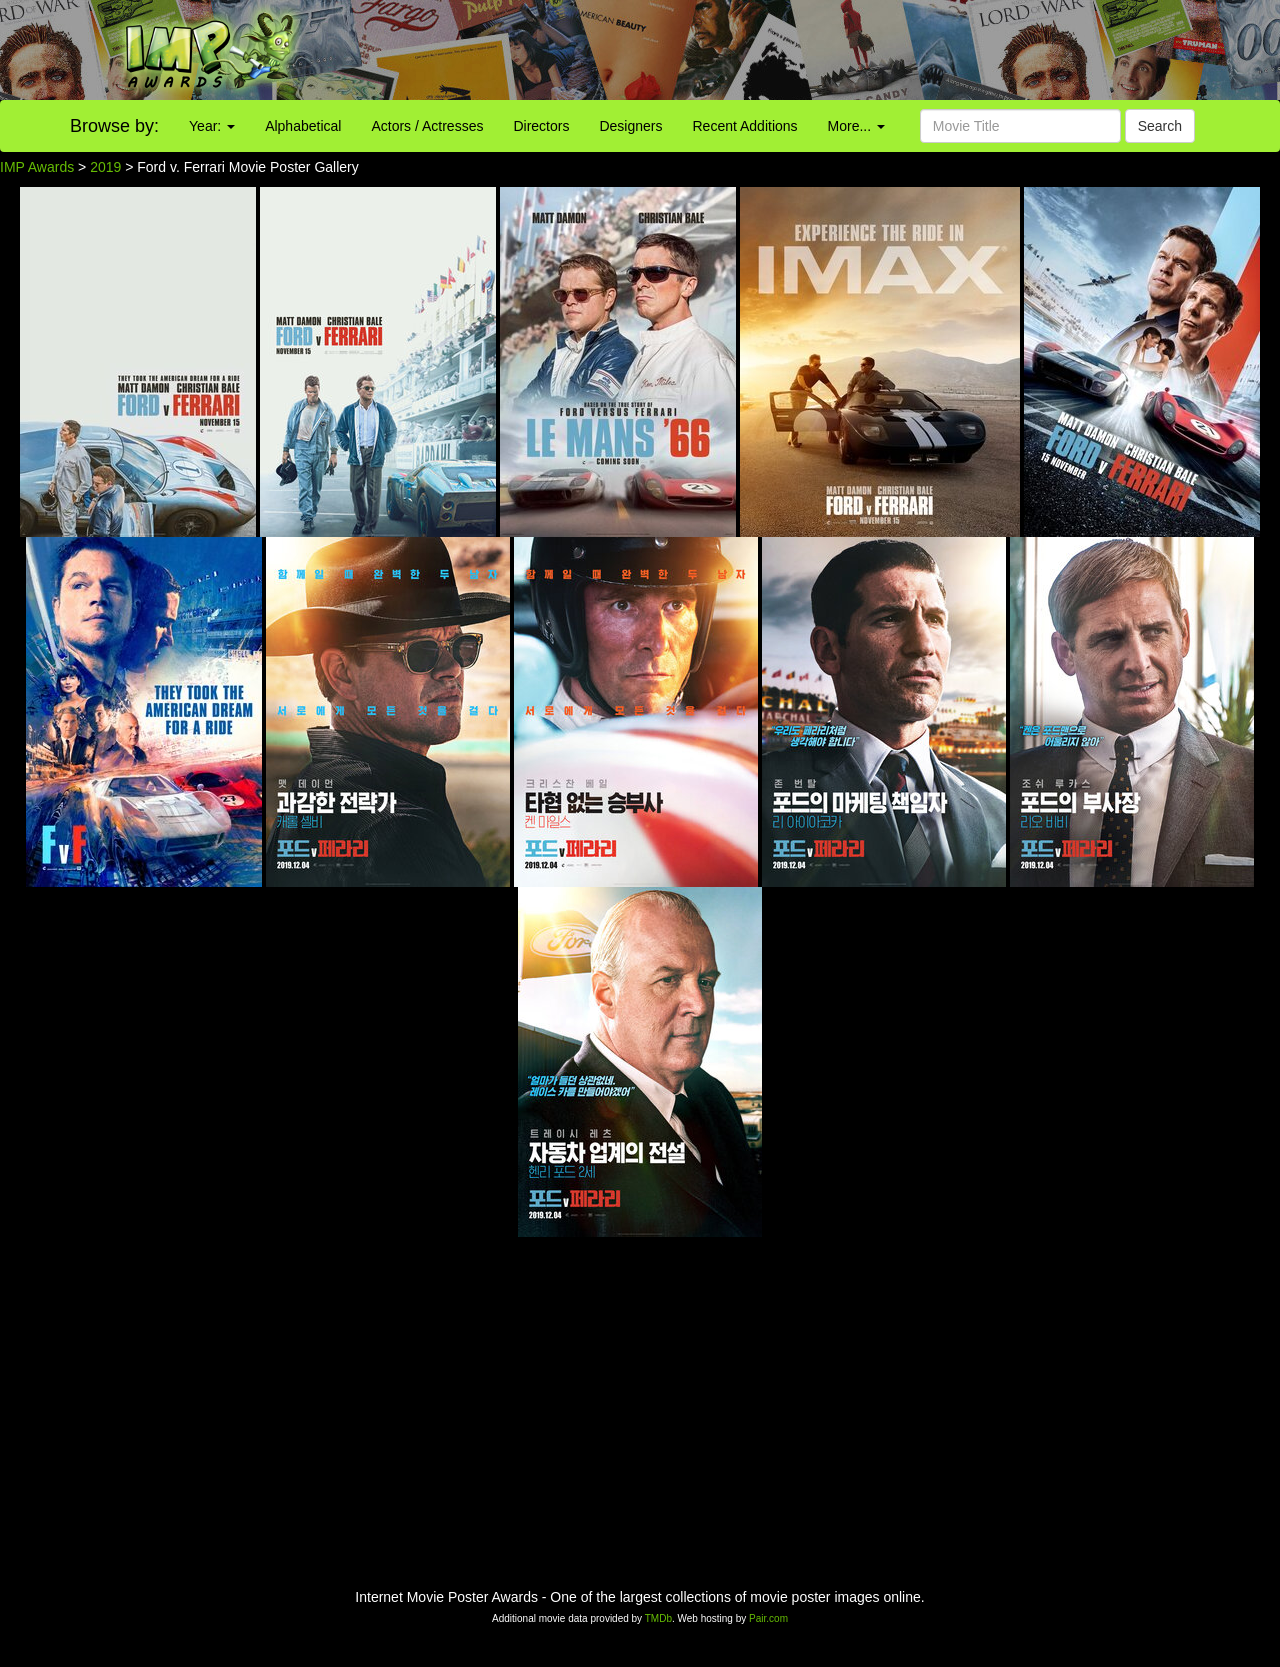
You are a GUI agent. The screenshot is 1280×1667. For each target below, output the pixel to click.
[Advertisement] (800, 50)
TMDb (658, 1618)
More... (856, 126)
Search (1160, 126)
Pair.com (768, 1618)
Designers (630, 126)
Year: (212, 126)
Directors (541, 126)
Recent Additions (745, 126)
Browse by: (114, 126)
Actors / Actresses (427, 126)
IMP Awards (37, 167)
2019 (105, 167)
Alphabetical (303, 126)
